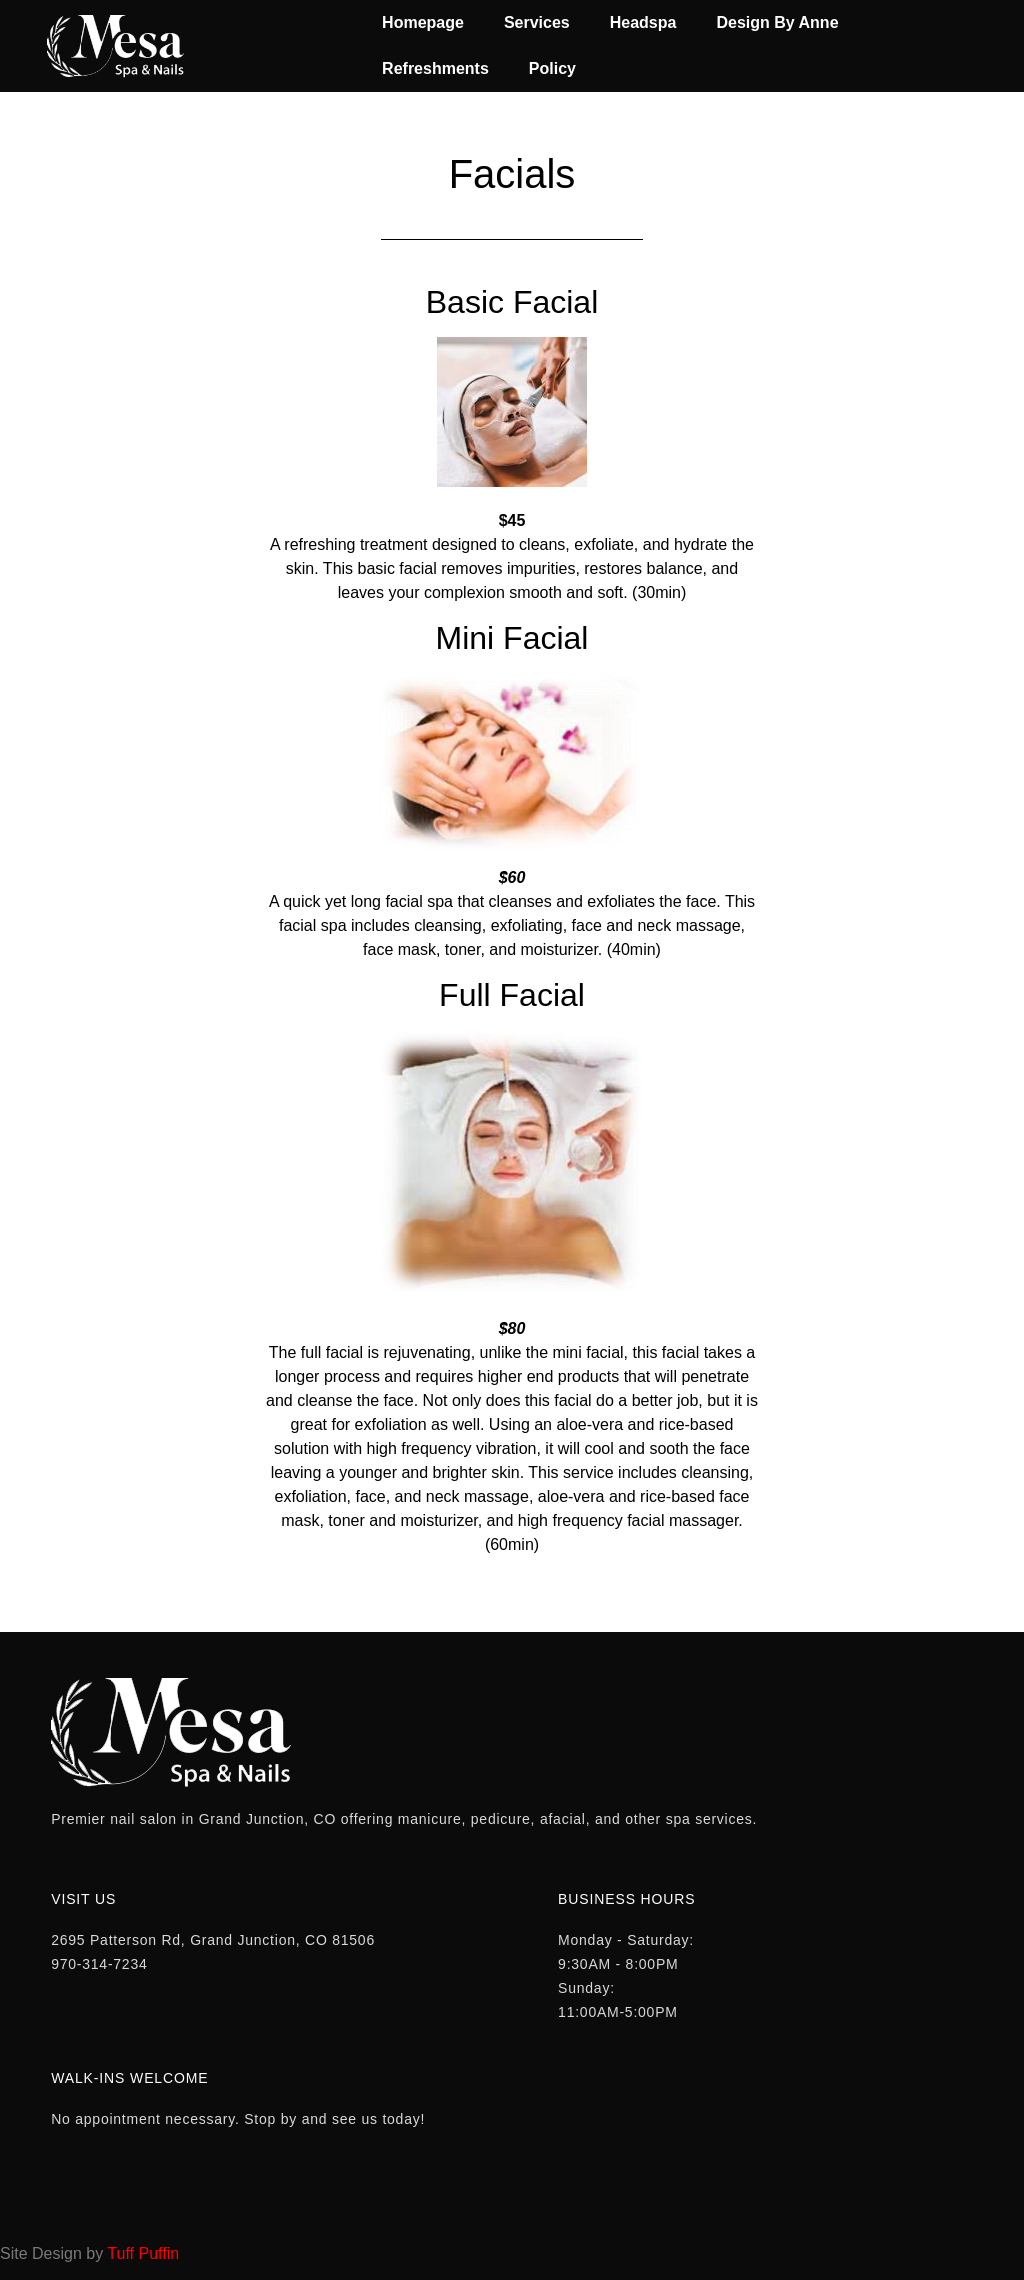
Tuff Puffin (143, 2253)
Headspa (643, 22)
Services (537, 22)
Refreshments (435, 68)
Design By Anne (777, 22)
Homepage (423, 22)
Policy (552, 68)
